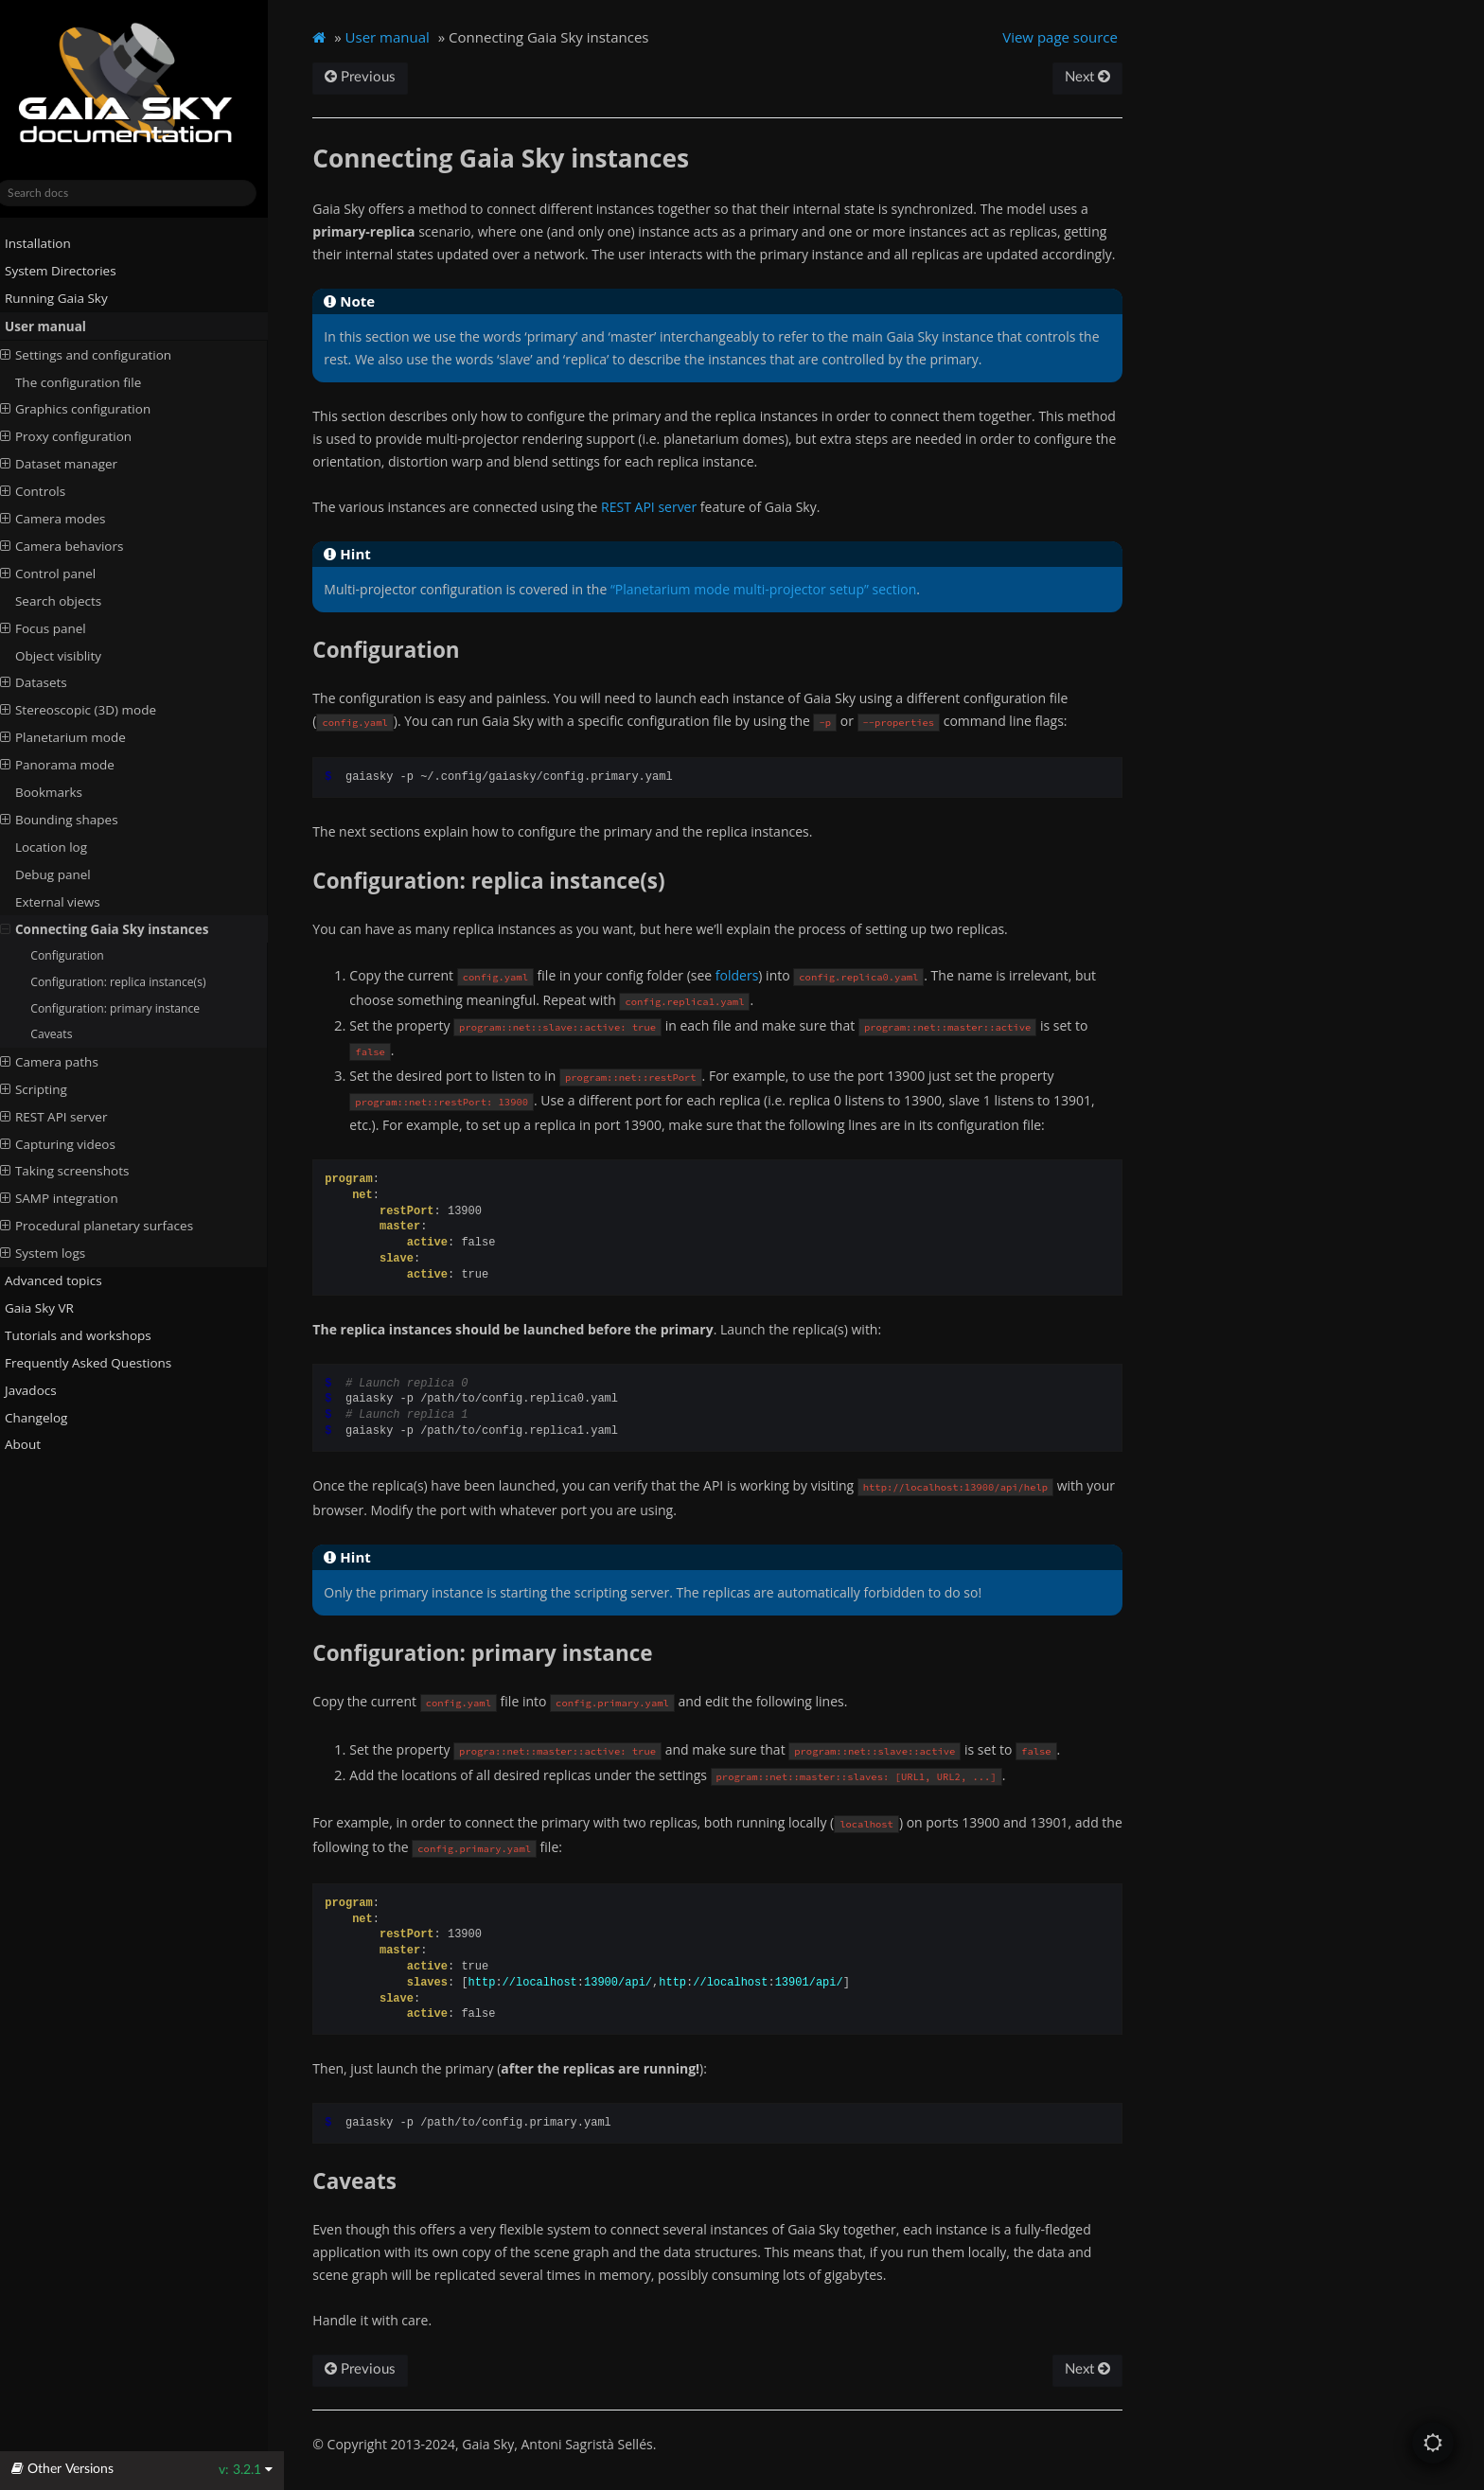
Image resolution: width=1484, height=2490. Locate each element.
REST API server (70, 1115)
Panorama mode (73, 764)
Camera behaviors (78, 546)
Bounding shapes (75, 819)
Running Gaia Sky (65, 298)
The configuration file (94, 381)
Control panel (64, 573)
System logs (58, 1253)
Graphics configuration (91, 408)
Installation (46, 243)
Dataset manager (74, 463)
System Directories (69, 270)
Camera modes (69, 518)
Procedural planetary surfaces (112, 1225)
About (31, 1444)
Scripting (49, 1089)
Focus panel (59, 627)
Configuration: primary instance (131, 1007)
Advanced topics (62, 1280)
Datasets (49, 682)
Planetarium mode (79, 737)
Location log (67, 847)
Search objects (74, 600)
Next (1101, 77)
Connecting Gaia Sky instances (120, 928)
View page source (1075, 36)
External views (73, 901)
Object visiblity (74, 654)
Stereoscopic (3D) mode (94, 709)
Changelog (52, 1416)
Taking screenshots (81, 1170)
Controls (48, 491)
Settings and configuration (101, 353)
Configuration (82, 955)
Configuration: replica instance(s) (133, 982)
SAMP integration (75, 1198)
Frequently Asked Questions (96, 1362)
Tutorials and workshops (87, 1335)
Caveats (67, 1034)
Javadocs (47, 1389)
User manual (54, 326)
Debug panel (69, 874)
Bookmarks (64, 792)
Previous (378, 77)
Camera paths (65, 1061)
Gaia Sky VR (48, 1307)
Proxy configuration (82, 436)
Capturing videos (74, 1143)
